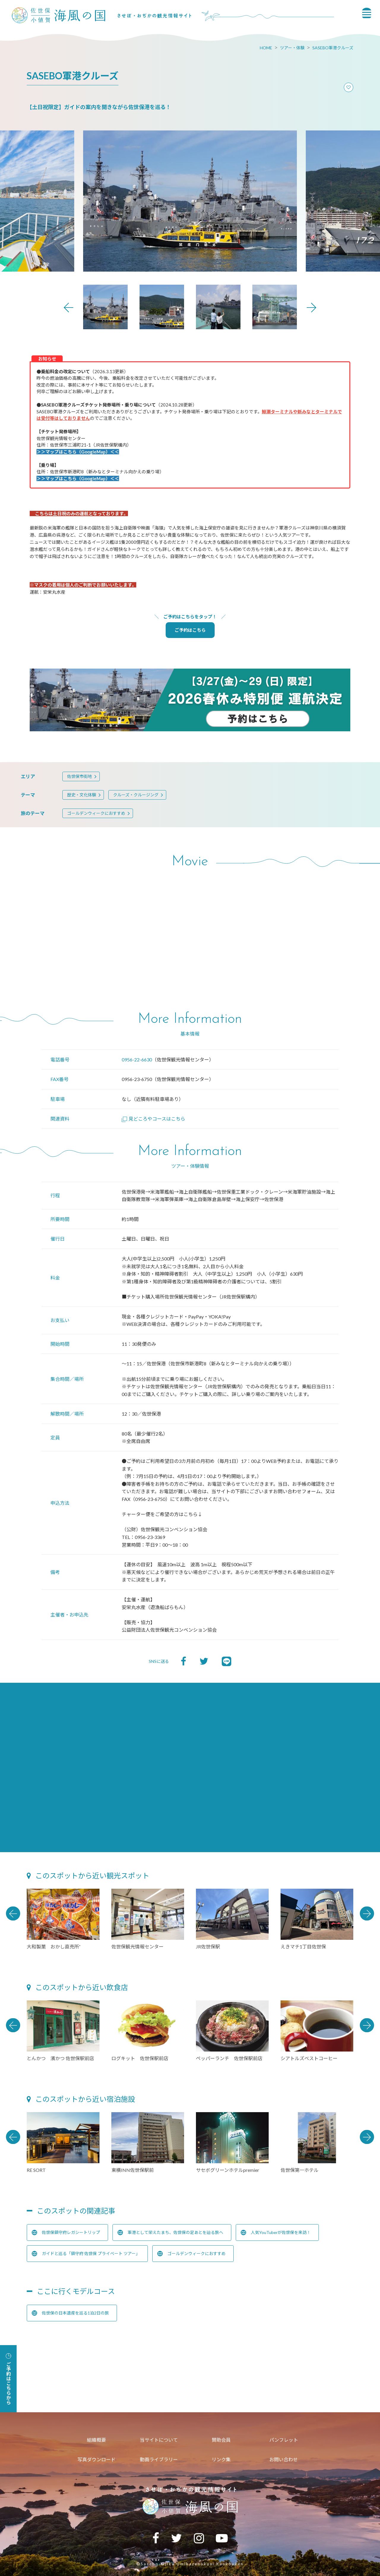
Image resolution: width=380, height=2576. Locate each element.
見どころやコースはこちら (153, 1118)
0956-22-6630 (137, 1059)
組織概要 (96, 2440)
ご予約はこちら (190, 630)
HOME (266, 47)
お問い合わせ (283, 2459)
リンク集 (221, 2459)
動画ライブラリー (159, 2459)
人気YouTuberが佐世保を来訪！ (276, 2232)
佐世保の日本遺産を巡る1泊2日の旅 (70, 2313)
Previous (68, 307)
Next (311, 307)
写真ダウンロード (96, 2459)
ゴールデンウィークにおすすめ (96, 813)
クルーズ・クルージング (136, 794)
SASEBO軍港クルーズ (332, 47)
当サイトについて (159, 2440)
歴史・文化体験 (81, 794)
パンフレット (283, 2440)
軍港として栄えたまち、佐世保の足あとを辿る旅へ (170, 2232)
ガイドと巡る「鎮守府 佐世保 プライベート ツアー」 (86, 2253)
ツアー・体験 (292, 47)
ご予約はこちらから (8, 2379)
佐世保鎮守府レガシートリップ (66, 2232)
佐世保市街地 (79, 776)
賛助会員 (221, 2440)
